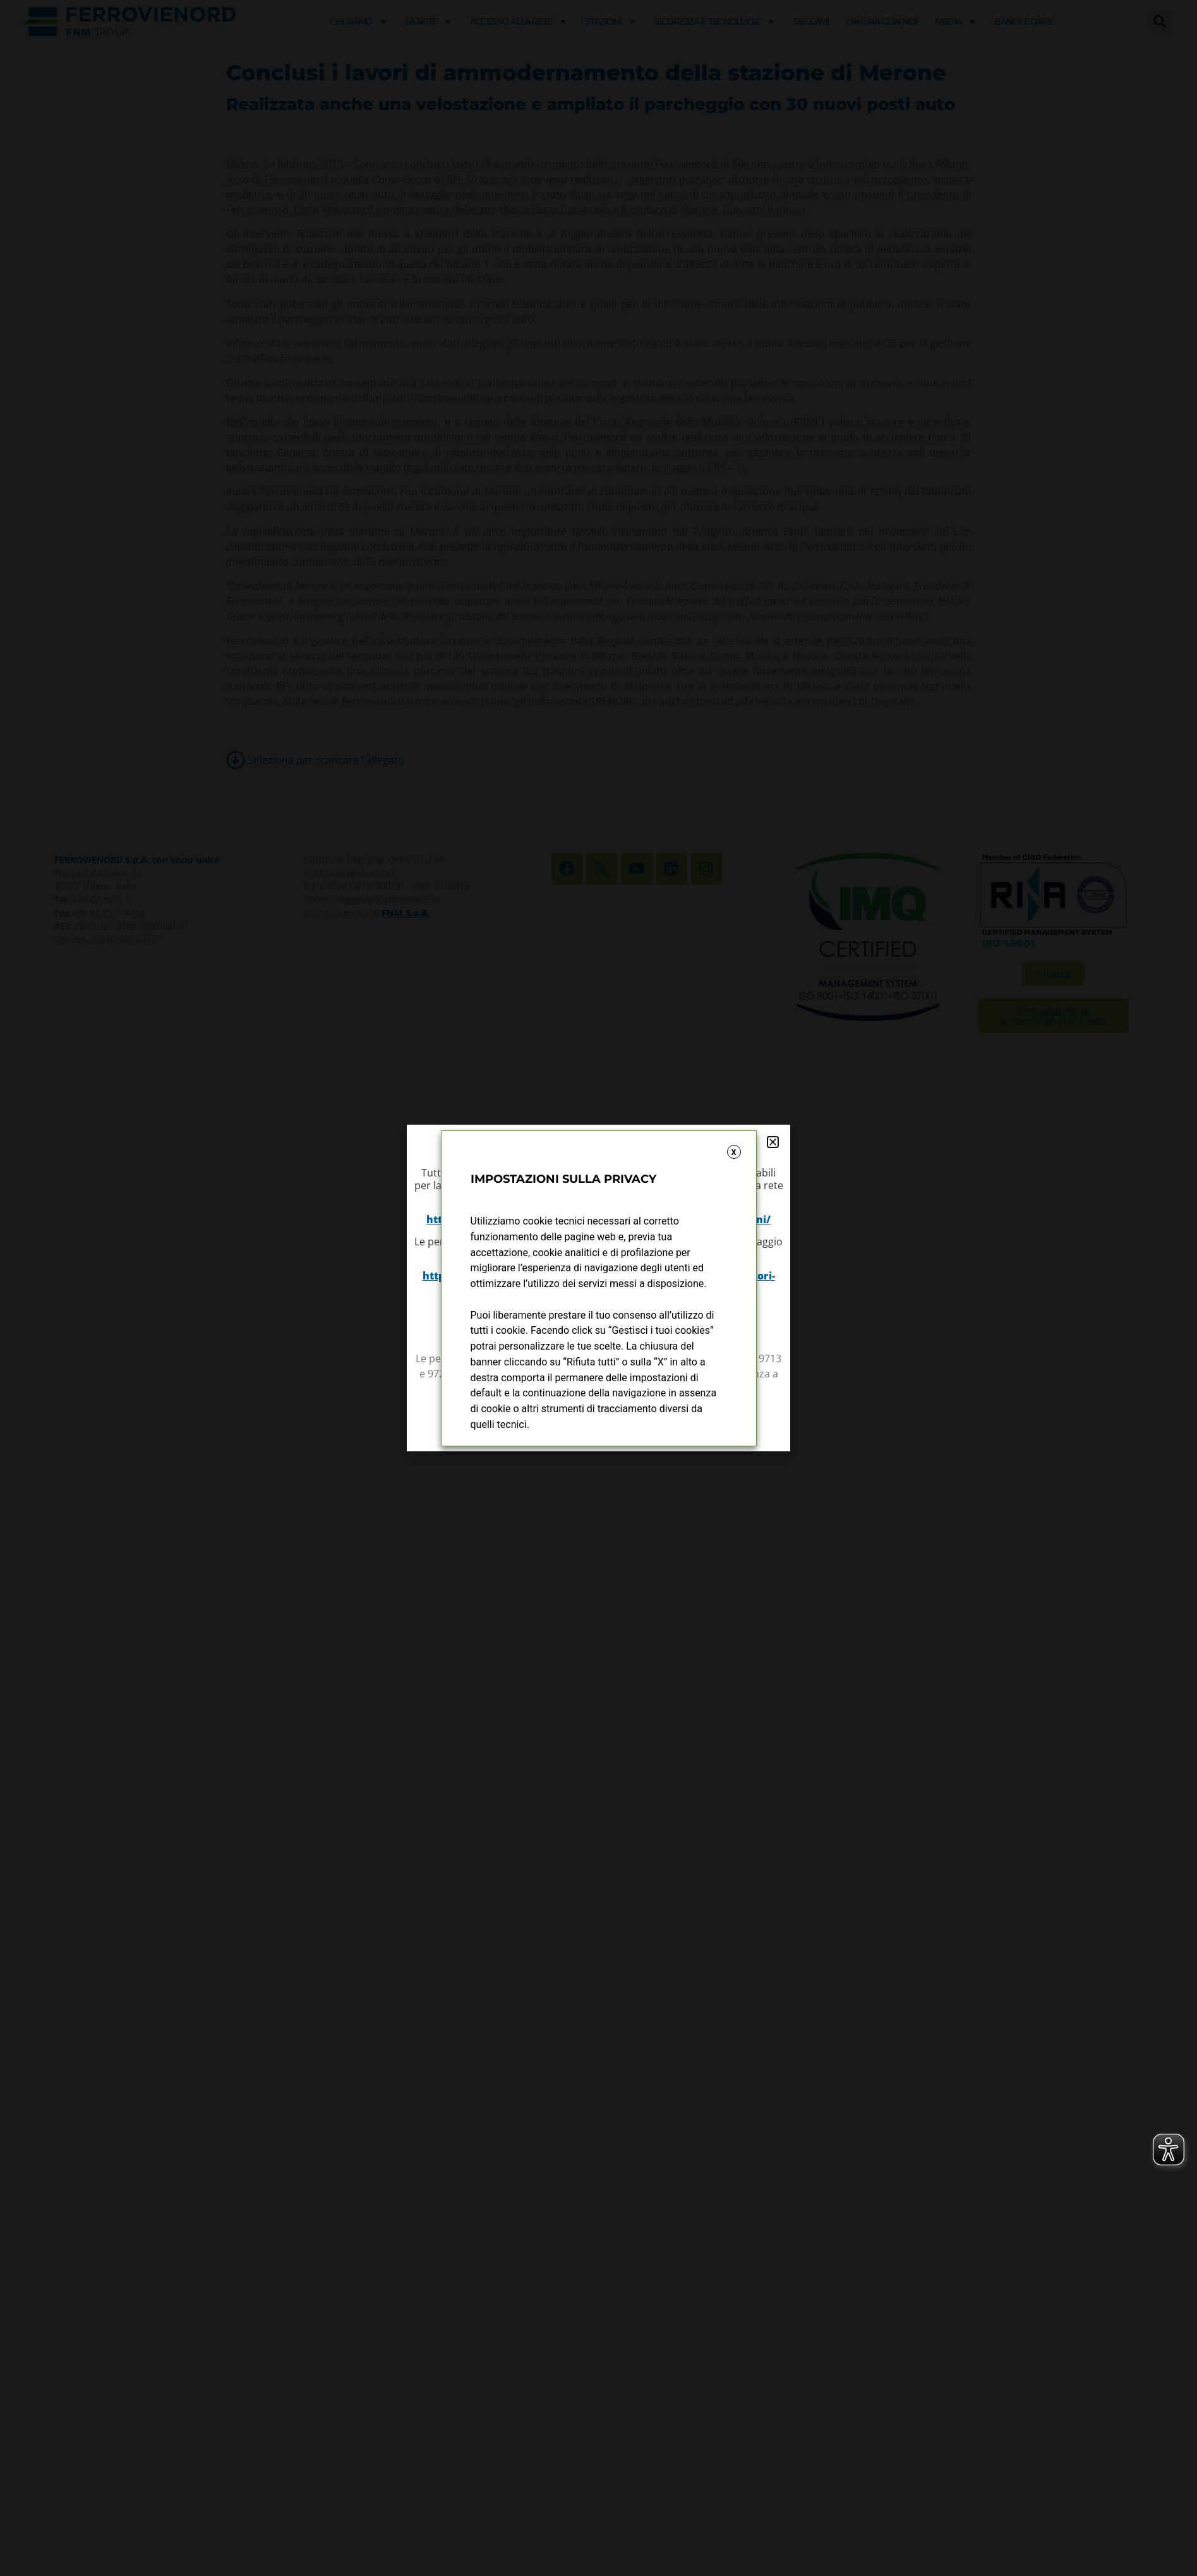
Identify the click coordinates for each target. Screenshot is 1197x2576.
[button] (773, 1142)
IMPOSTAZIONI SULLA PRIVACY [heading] (563, 1179)
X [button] (734, 1152)
